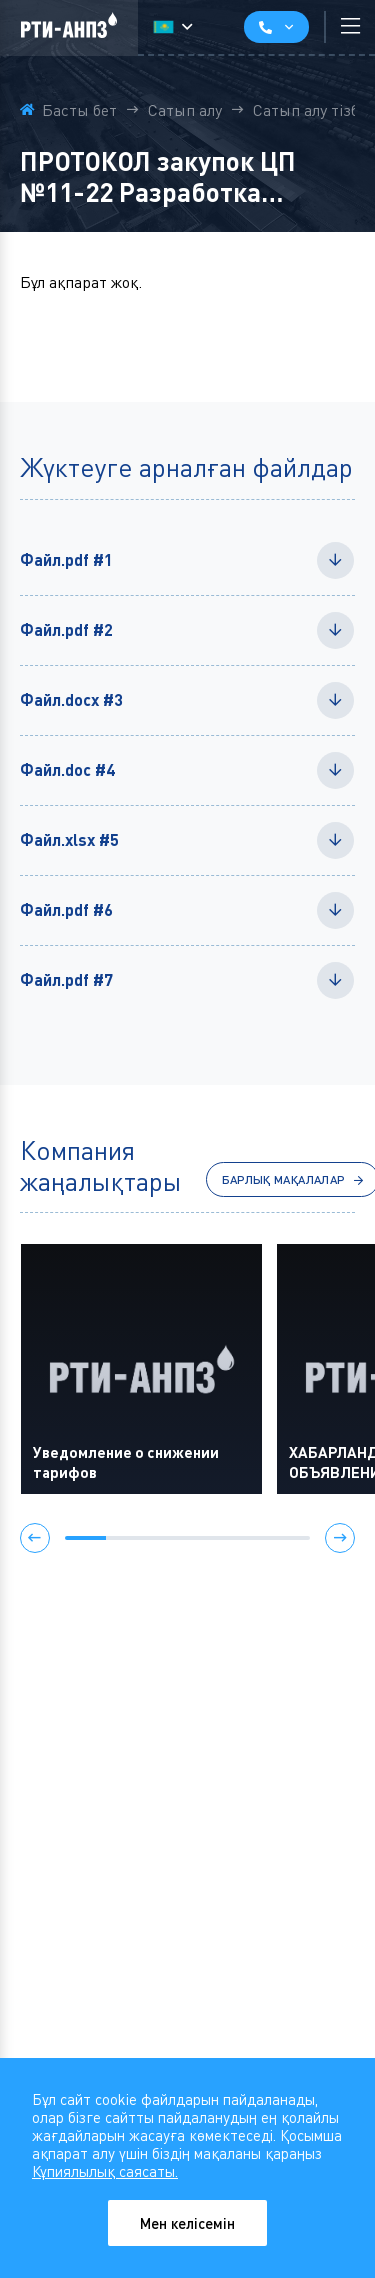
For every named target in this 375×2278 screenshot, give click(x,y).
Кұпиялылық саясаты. (105, 2171)
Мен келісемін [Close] (188, 2223)
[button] (35, 1540)
